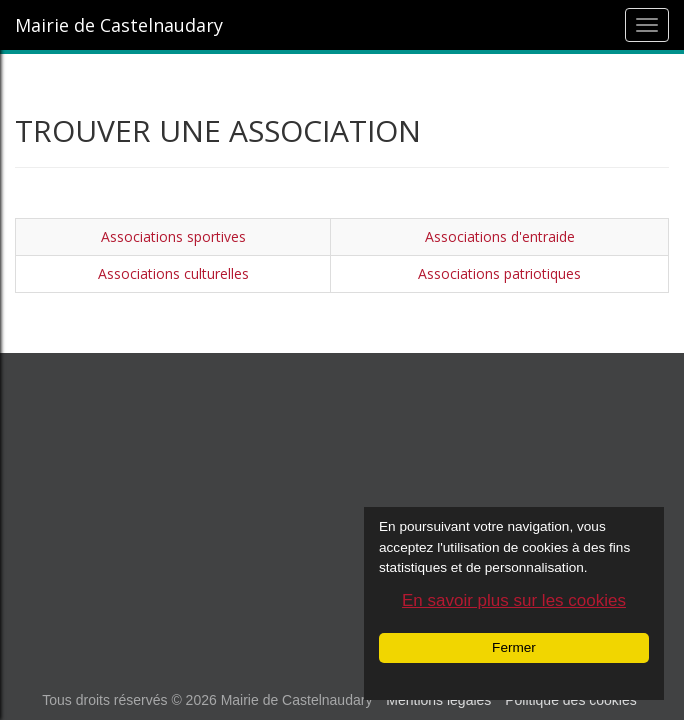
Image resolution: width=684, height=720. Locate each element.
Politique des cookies (571, 700)
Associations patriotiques (499, 273)
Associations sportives (173, 236)
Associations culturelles (173, 273)
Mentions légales (438, 700)
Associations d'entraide (500, 236)
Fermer (514, 647)
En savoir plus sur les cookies (514, 600)
